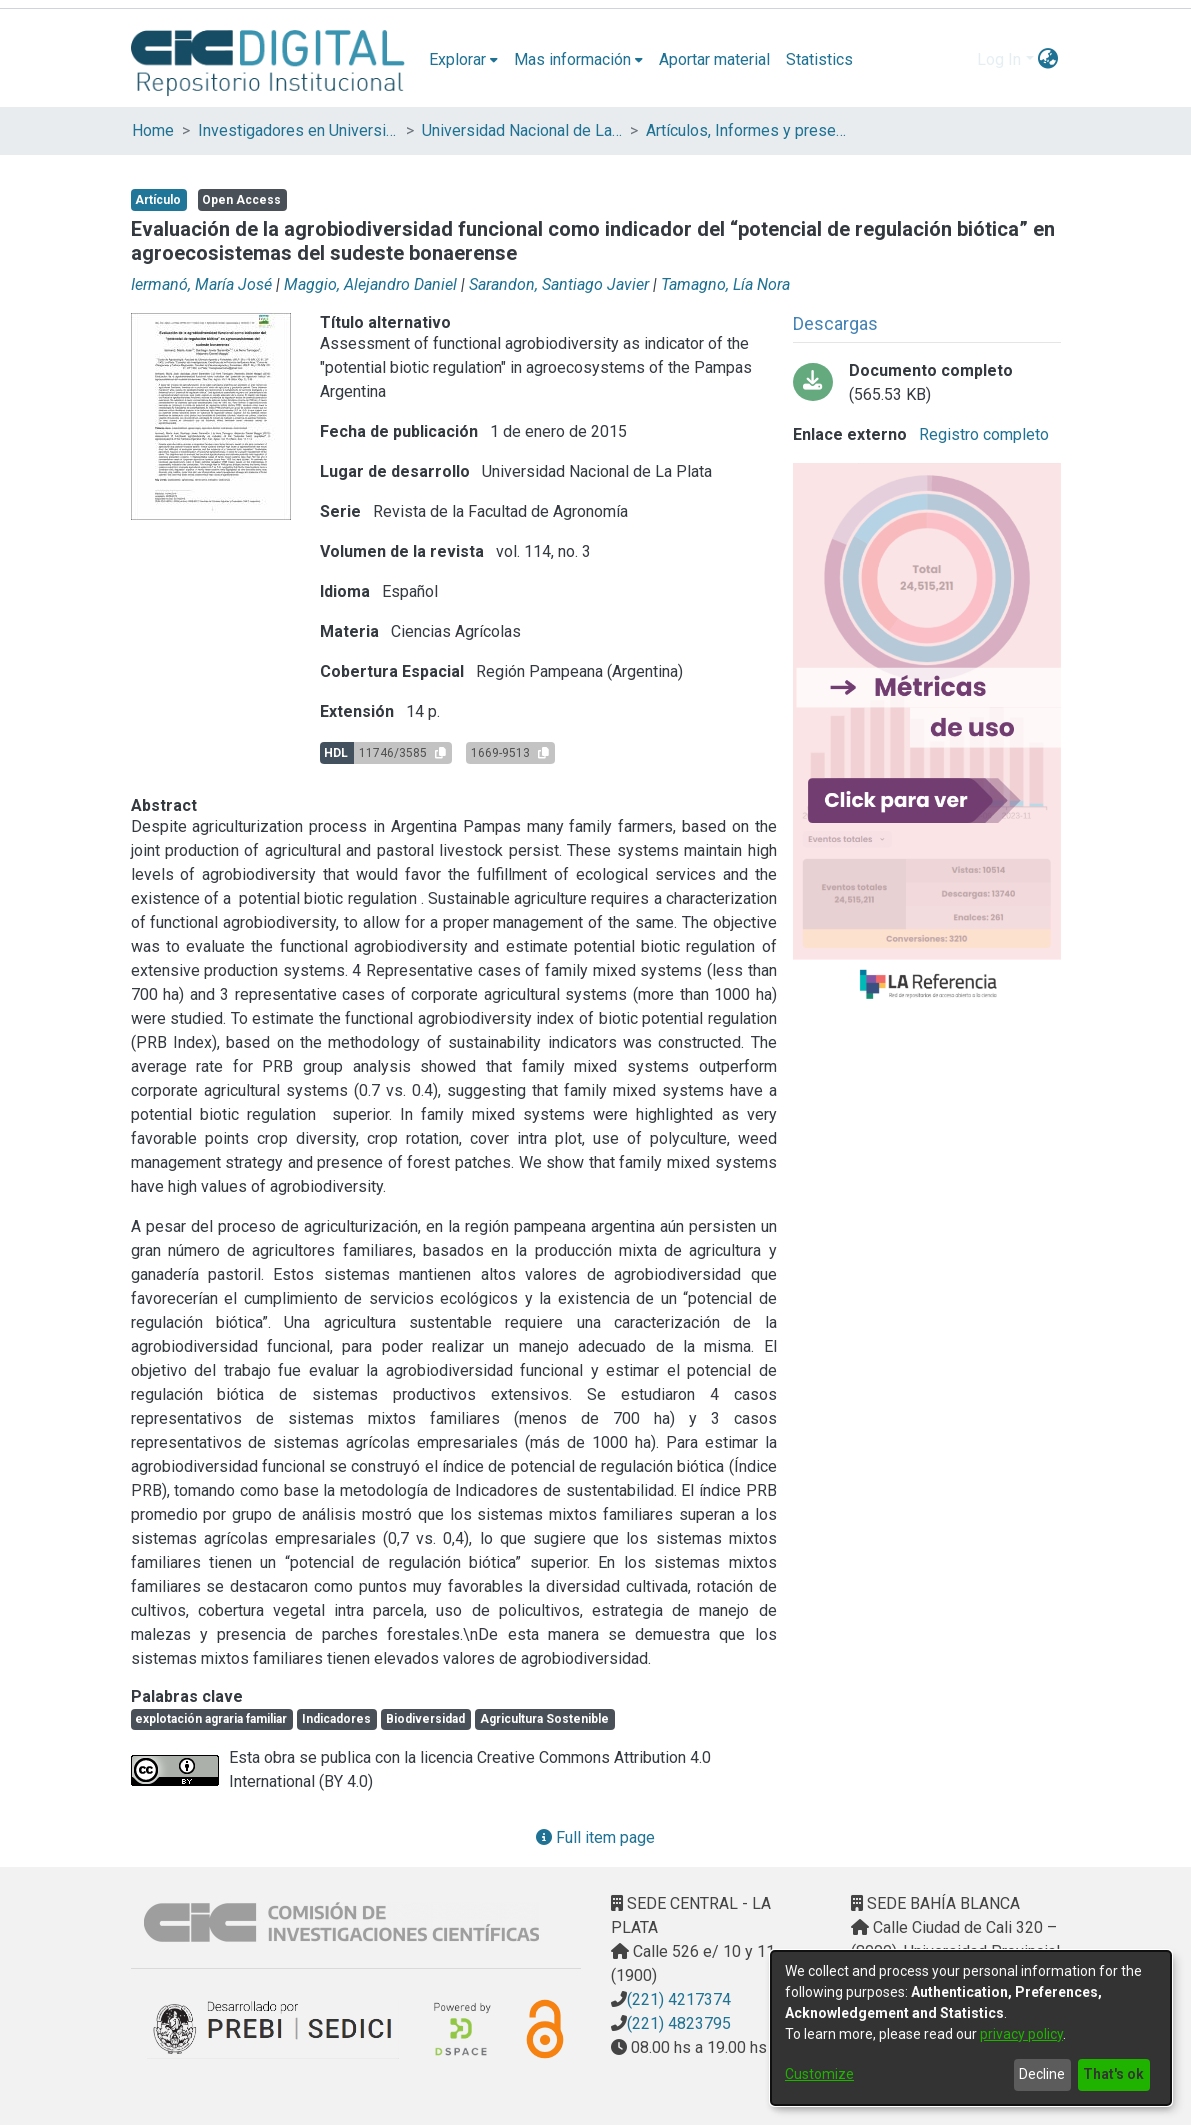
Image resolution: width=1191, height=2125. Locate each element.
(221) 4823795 (679, 2023)
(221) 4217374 (679, 1999)
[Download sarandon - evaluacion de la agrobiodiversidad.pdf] (927, 383)
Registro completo (982, 434)
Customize (819, 2074)
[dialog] (971, 2028)
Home (153, 130)
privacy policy (1021, 2034)
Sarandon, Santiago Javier (559, 284)
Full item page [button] (595, 1837)
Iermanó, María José (201, 284)
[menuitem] (463, 60)
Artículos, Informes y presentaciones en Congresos (746, 130)
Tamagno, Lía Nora (725, 284)
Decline (1042, 2074)
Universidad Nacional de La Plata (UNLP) (522, 130)
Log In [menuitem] (999, 59)
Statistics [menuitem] (819, 59)
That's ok (1113, 2074)
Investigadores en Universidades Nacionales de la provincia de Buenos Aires (298, 130)
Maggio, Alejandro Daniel (370, 284)
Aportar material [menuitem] (714, 59)
